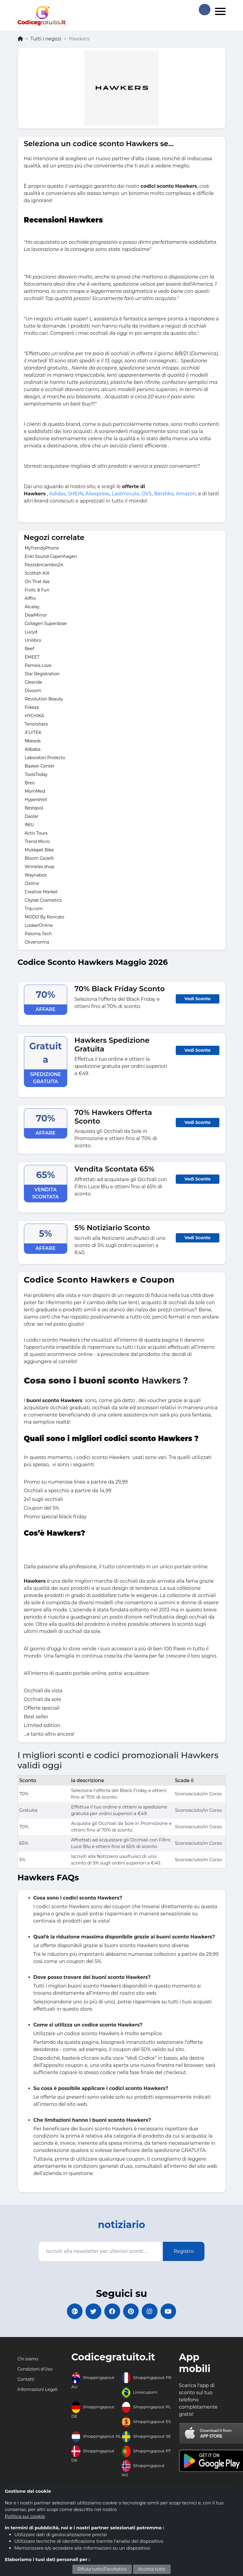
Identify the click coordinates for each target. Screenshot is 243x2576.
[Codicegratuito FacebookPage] (111, 2312)
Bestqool (34, 808)
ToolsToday (36, 774)
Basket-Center (40, 766)
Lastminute (125, 494)
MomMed (35, 791)
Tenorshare (36, 724)
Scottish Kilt (37, 573)
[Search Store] (204, 9)
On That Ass (37, 581)
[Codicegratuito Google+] (69, 2312)
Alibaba (33, 749)
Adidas (57, 494)
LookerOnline (39, 925)
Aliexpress (97, 494)
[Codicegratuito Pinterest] (132, 2312)
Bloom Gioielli (39, 858)
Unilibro (33, 640)
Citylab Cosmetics (43, 900)
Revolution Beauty (44, 699)
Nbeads (33, 741)
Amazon (186, 494)
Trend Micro (37, 841)
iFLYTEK (33, 732)
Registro (184, 2251)
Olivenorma (37, 942)
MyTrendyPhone (42, 548)
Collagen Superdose (46, 623)
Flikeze (32, 707)
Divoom (33, 690)
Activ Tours (36, 833)
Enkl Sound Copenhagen (51, 556)
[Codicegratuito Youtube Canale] (174, 2312)
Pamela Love (38, 665)
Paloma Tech (38, 933)
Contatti (26, 2381)
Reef (29, 648)
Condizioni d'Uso (35, 2371)
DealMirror (36, 615)
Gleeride (33, 682)
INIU (29, 824)
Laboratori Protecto (45, 757)
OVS (147, 494)
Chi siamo (28, 2361)
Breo (30, 782)
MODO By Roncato (45, 917)
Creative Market (41, 892)
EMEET (32, 657)
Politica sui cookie (25, 2516)
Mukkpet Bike (39, 850)
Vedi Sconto (197, 998)
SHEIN (75, 494)
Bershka (164, 494)
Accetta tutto (152, 2569)
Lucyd (31, 632)
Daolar (32, 816)
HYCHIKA (34, 715)
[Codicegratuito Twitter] (90, 2312)
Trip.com (34, 908)
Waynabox (36, 875)
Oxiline (32, 883)
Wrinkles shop (39, 866)
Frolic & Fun (37, 590)
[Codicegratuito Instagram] (153, 2312)
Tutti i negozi (45, 39)
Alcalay (32, 606)
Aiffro (30, 598)
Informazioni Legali (38, 2392)
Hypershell (36, 799)
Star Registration (42, 673)
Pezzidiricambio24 (44, 564)
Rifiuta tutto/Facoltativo (102, 2569)
